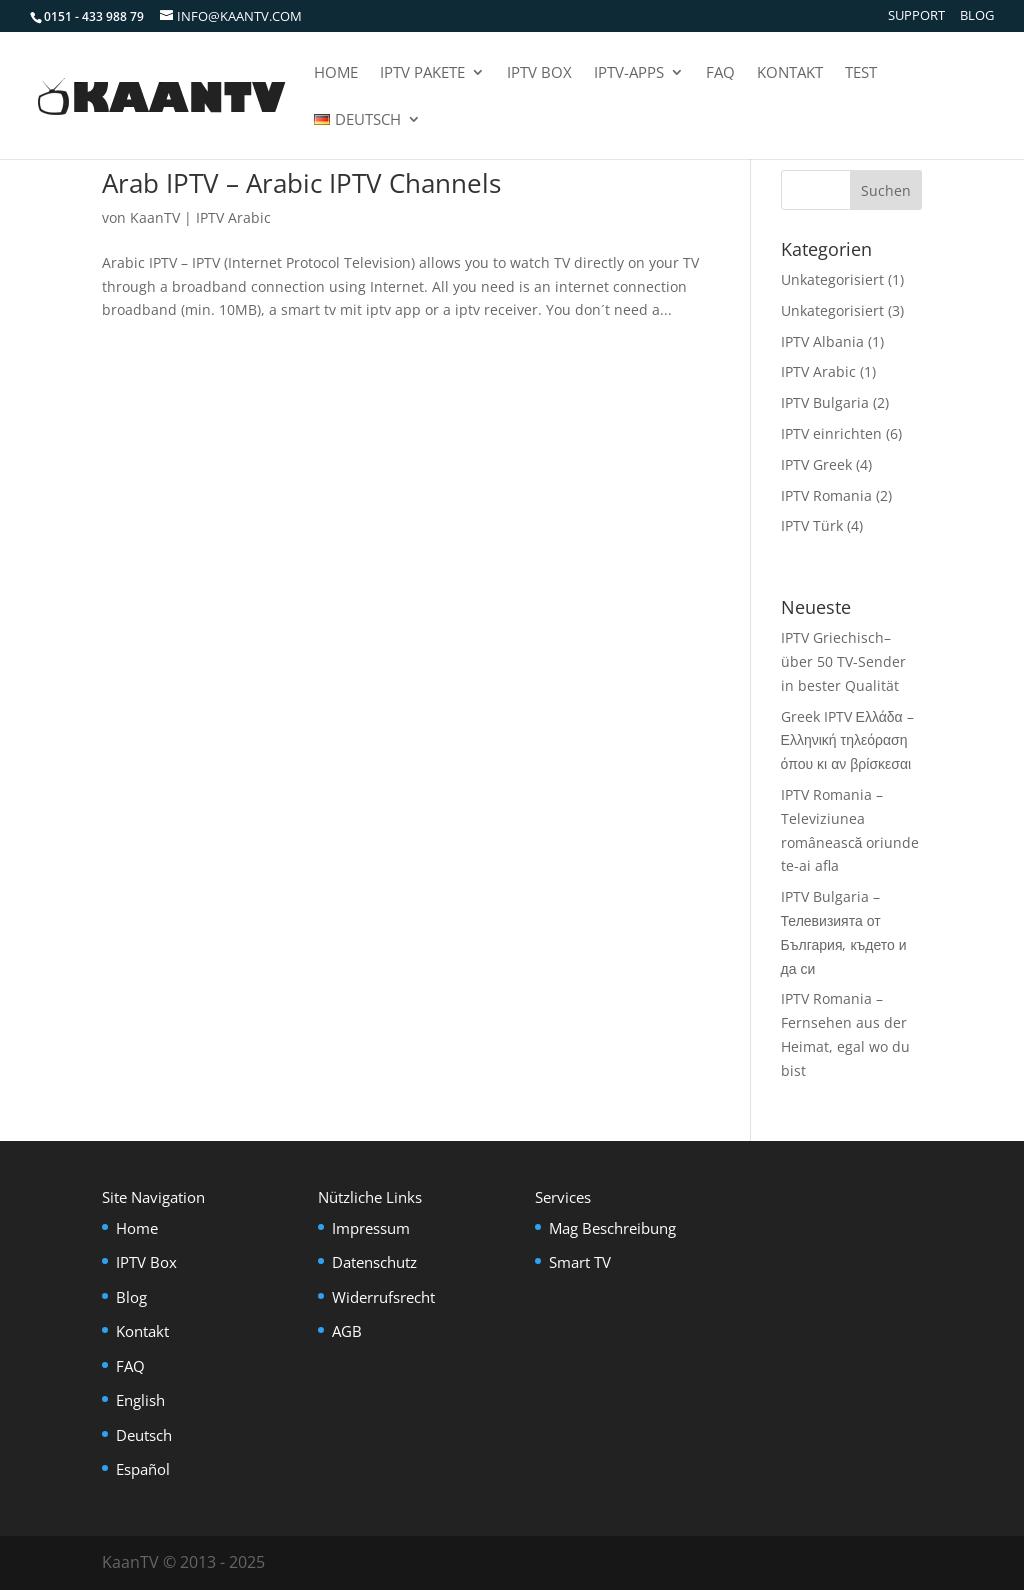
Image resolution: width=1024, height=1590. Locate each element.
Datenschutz (374, 1262)
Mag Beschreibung (612, 1228)
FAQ (720, 73)
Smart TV (580, 1262)
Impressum (371, 1228)
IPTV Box (539, 73)
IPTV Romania (826, 495)
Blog (977, 16)
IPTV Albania (822, 341)
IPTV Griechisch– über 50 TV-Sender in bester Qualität (843, 661)
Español (143, 1469)
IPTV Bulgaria (825, 402)
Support (916, 16)
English (140, 1400)
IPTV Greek (816, 464)
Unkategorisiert (832, 279)
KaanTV (155, 217)
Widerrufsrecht (383, 1297)
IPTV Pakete (422, 73)
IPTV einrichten (831, 433)
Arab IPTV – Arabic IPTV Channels (301, 183)
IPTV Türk (812, 525)
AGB (347, 1331)
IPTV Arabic (233, 217)
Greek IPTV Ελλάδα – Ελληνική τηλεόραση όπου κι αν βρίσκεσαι (847, 740)
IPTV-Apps (629, 73)
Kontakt (790, 73)
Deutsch (144, 1435)
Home (336, 73)
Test (861, 73)
